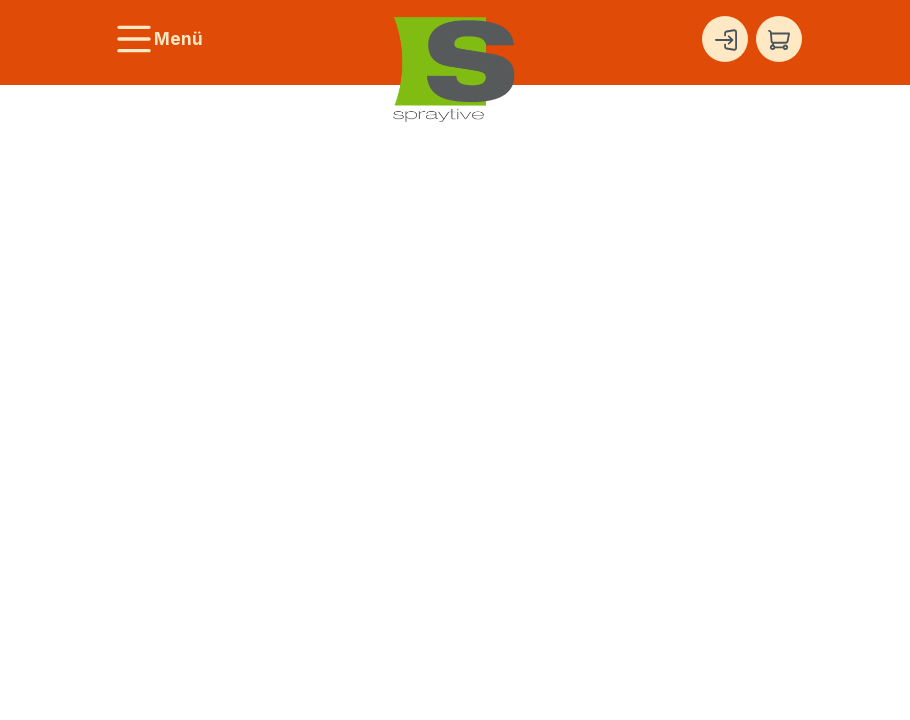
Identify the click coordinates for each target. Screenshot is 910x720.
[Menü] (158, 39)
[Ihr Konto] (725, 39)
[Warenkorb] (779, 39)
